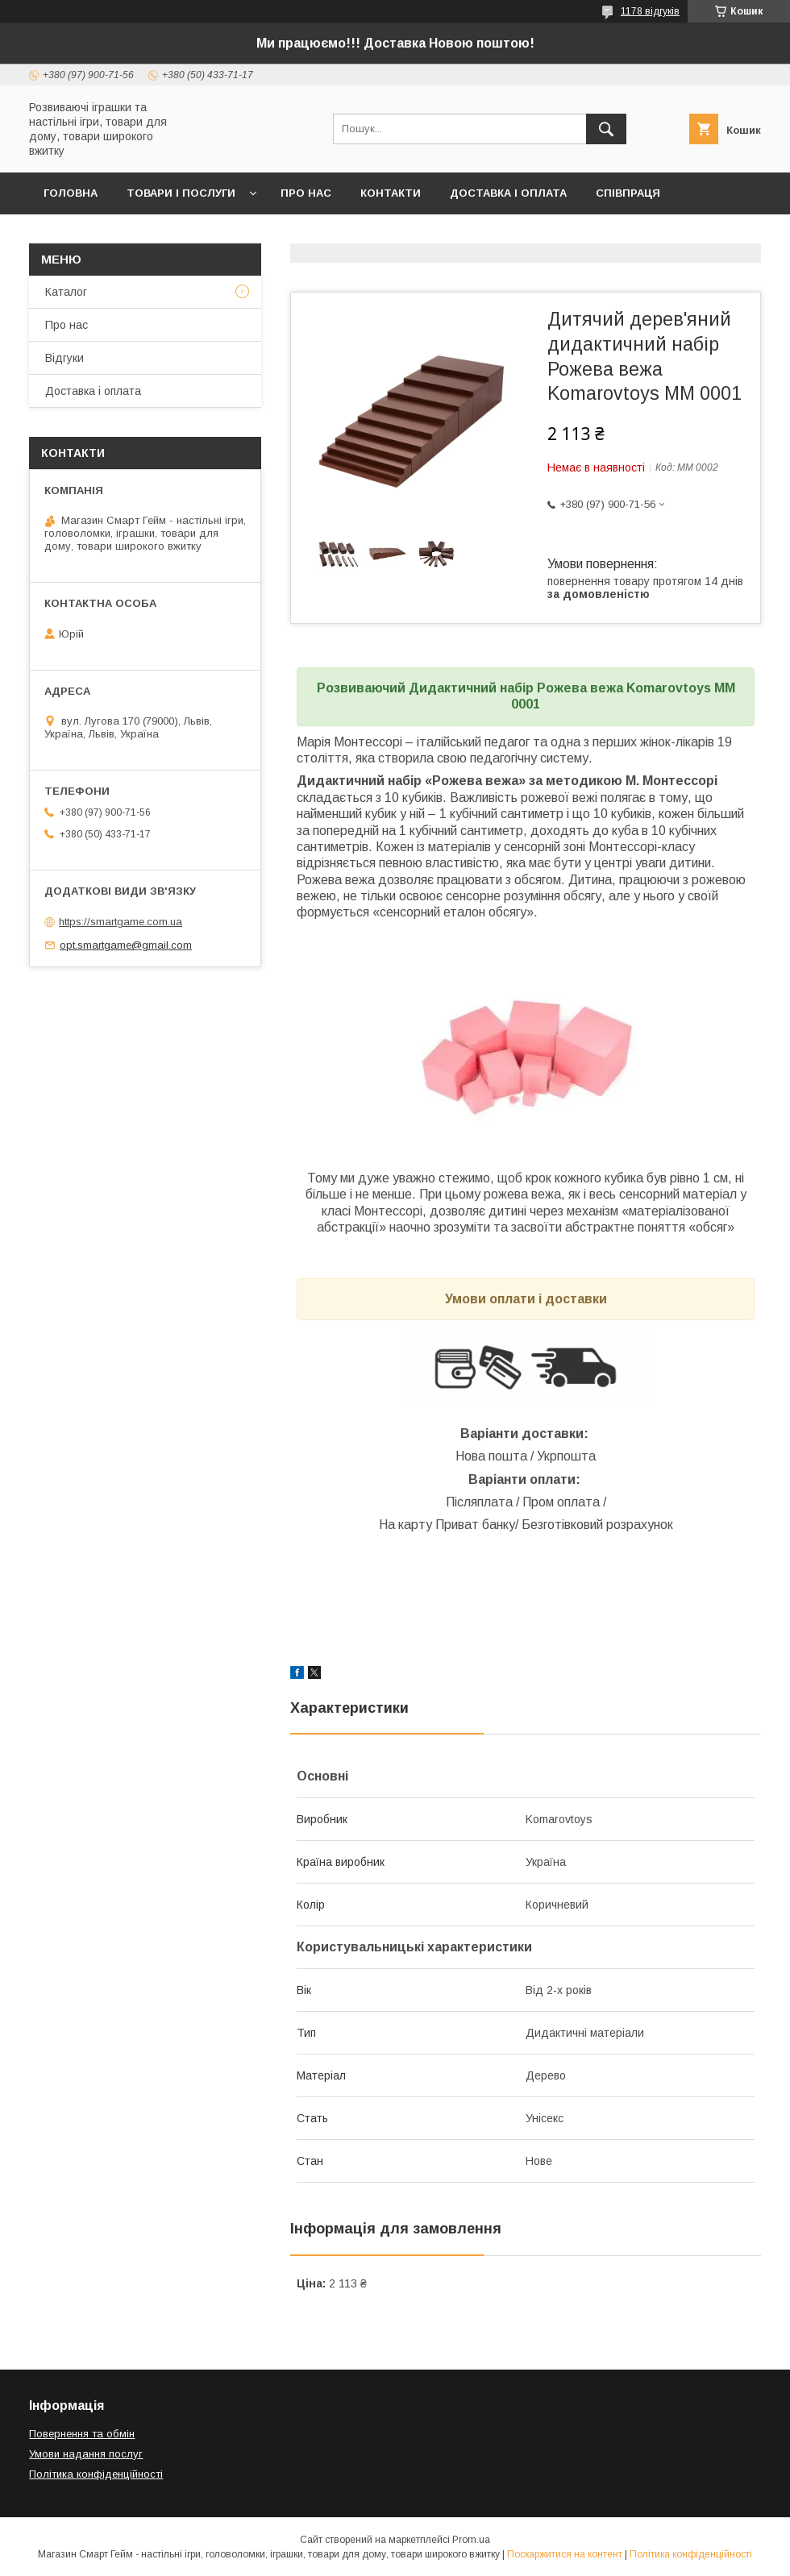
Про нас (306, 193)
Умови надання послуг (86, 2454)
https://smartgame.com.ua (120, 922)
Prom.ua (471, 2539)
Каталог (66, 291)
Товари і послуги (181, 193)
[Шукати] (606, 129)
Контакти (390, 193)
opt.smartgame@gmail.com (126, 945)
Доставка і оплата (508, 193)
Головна (71, 193)
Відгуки (64, 357)
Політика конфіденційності (96, 2474)
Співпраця (628, 193)
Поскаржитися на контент (564, 2554)
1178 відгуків (650, 11)
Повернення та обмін (82, 2434)
